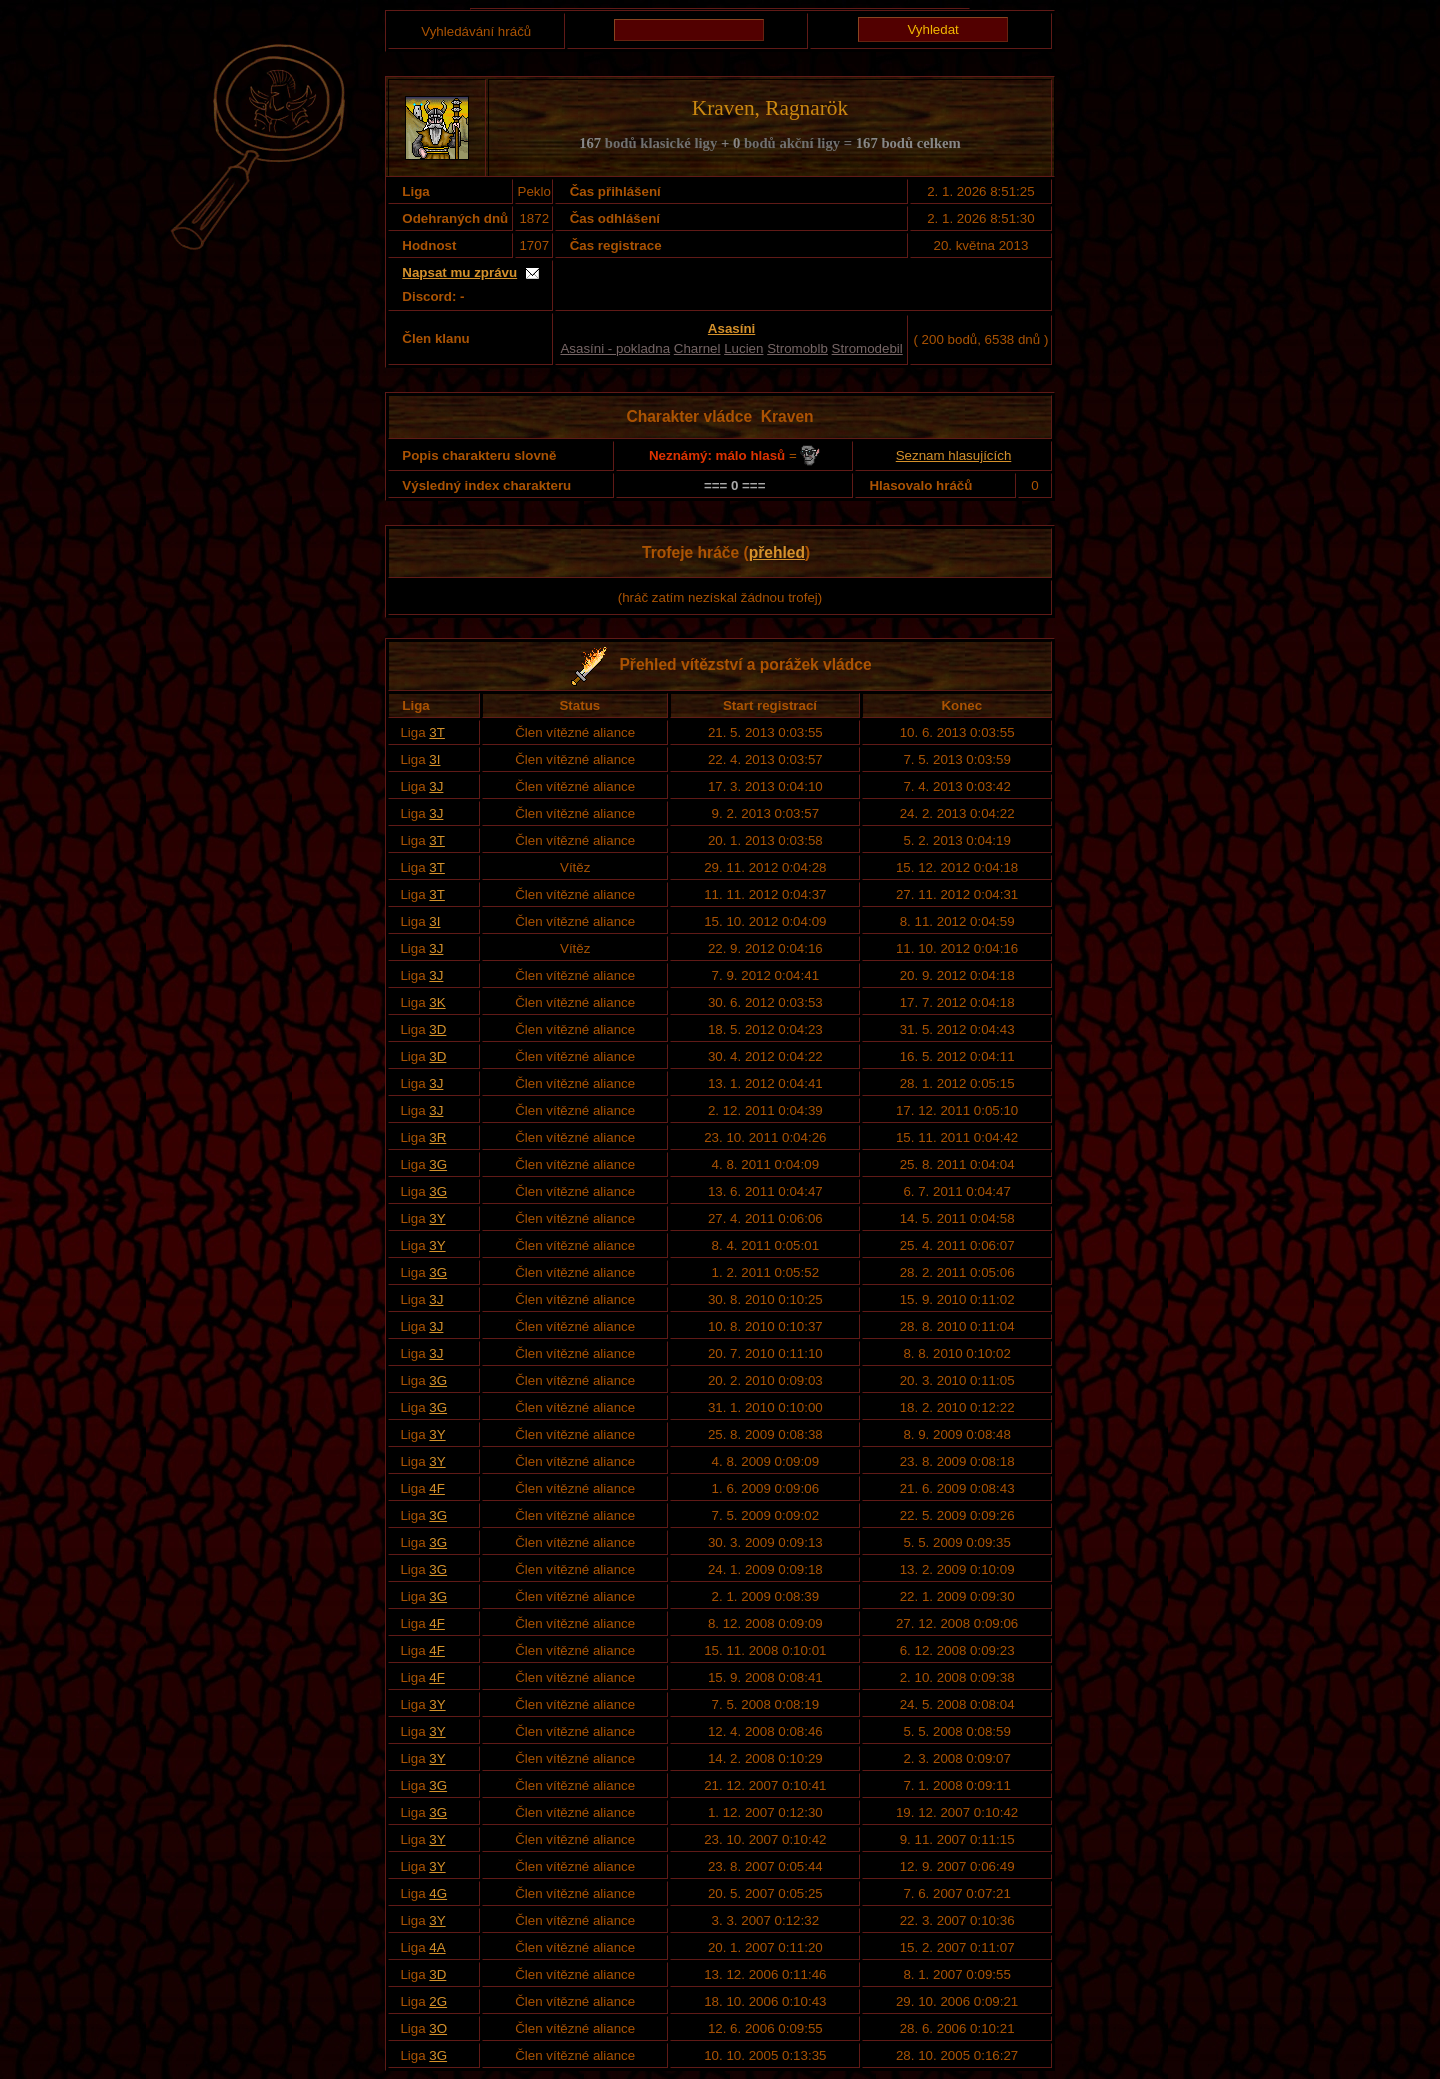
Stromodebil (867, 348)
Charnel (697, 348)
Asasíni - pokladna (615, 348)
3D (437, 1029)
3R (437, 1137)
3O (438, 2028)
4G (438, 1893)
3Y (437, 1218)
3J (436, 786)
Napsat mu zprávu (459, 272)
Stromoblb (797, 348)
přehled (777, 552)
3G (438, 1164)
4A (437, 1947)
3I (434, 759)
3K (437, 1002)
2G (438, 2001)
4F (437, 1488)
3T (437, 732)
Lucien (743, 348)
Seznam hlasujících (954, 455)
